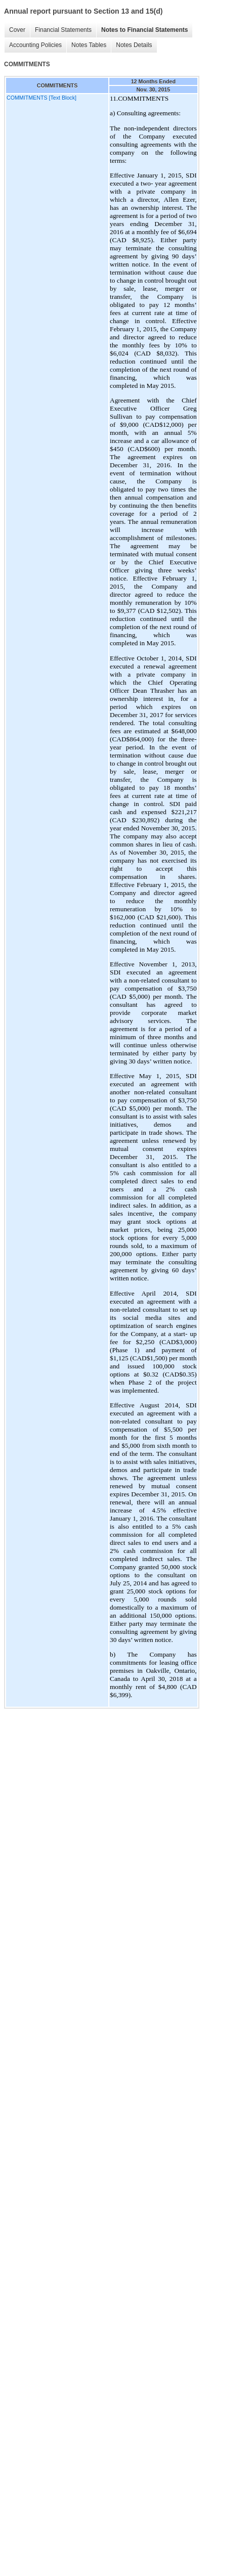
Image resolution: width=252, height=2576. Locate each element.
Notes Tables (88, 45)
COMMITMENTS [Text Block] (41, 98)
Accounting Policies (35, 45)
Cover (17, 29)
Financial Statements (63, 29)
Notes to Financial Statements (144, 29)
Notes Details (134, 45)
